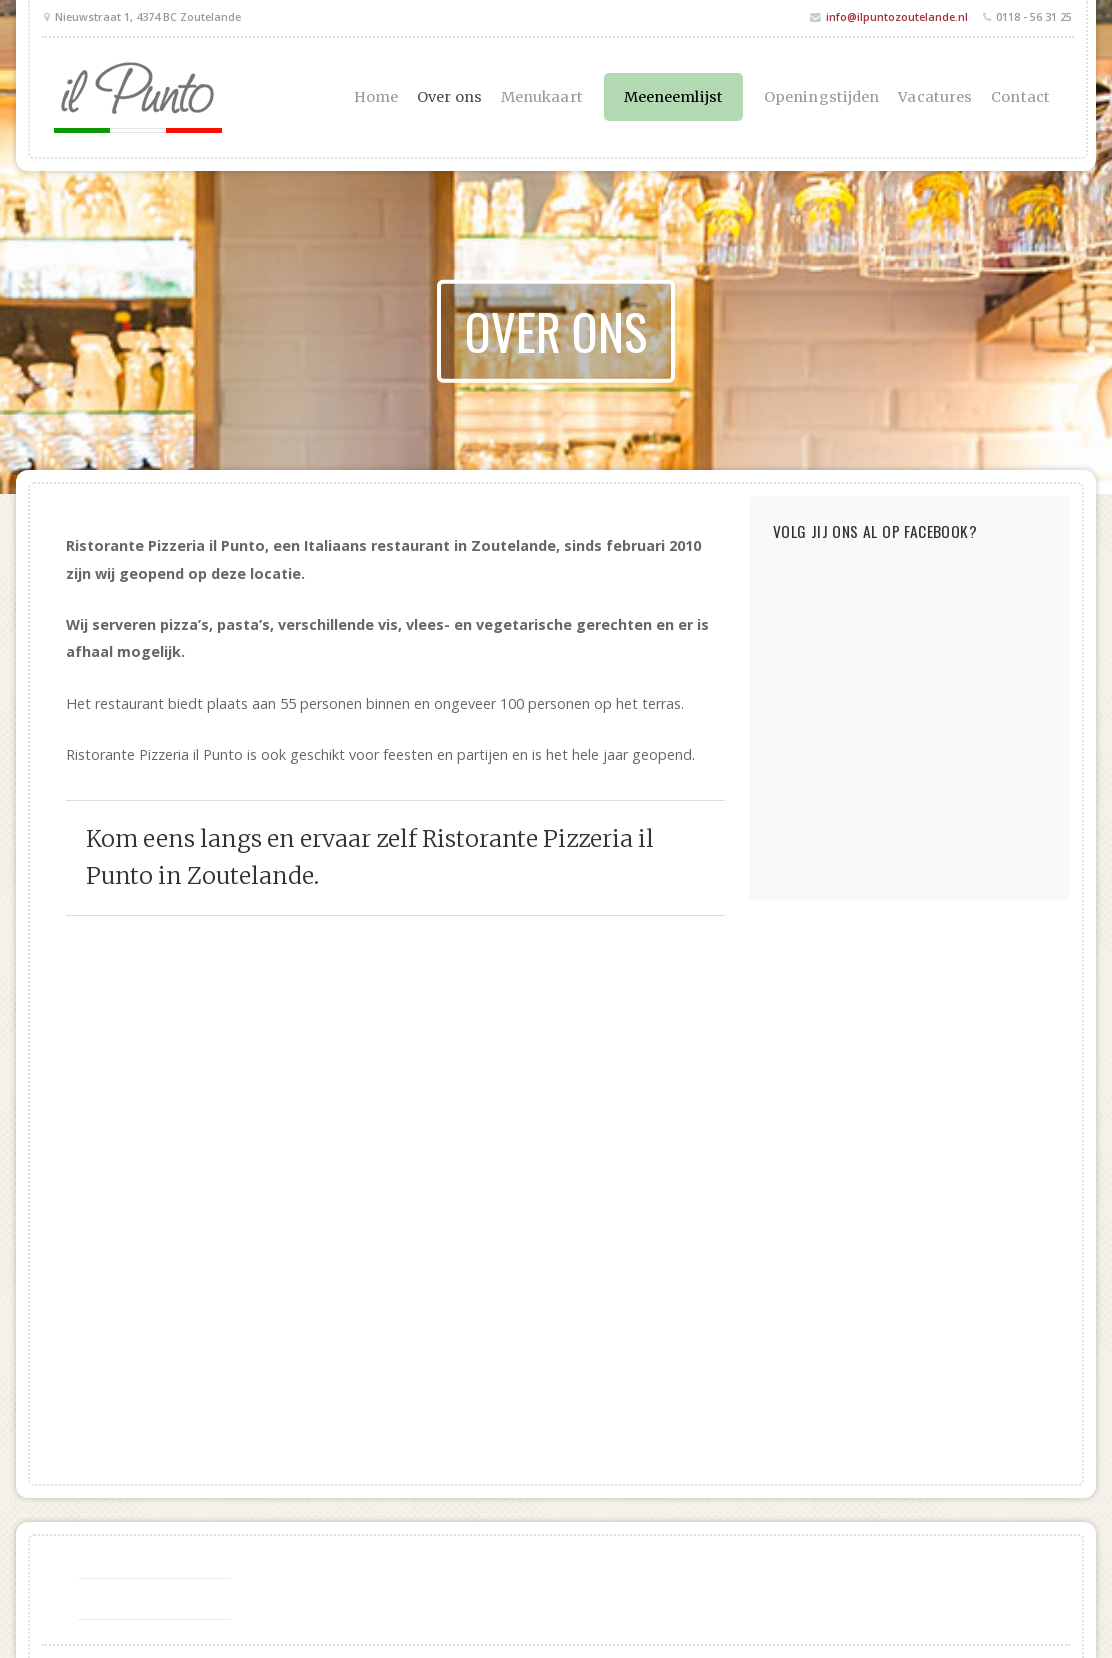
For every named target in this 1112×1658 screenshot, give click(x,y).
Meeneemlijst (673, 97)
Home (376, 97)
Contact (1020, 97)
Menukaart (542, 97)
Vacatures (935, 97)
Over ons (449, 97)
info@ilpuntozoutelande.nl (897, 16)
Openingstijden (821, 97)
